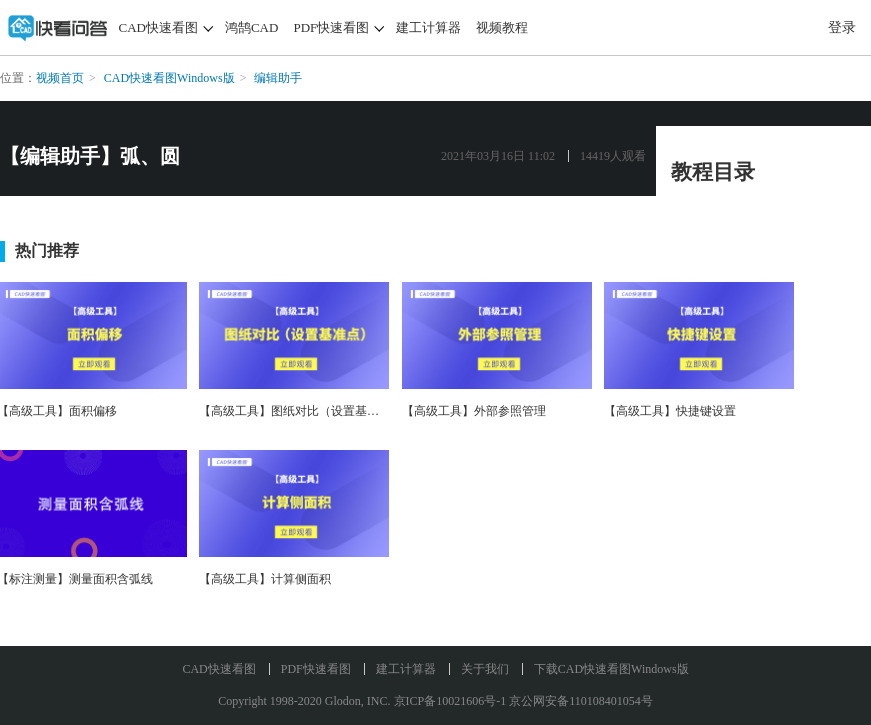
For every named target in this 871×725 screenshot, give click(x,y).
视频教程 (502, 27)
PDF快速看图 (331, 27)
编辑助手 (278, 78)
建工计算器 (428, 27)
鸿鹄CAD (251, 27)
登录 (842, 27)
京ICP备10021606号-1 (450, 701)
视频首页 (60, 78)
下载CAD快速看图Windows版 (611, 669)
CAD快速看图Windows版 (169, 78)
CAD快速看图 (158, 27)
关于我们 (485, 669)
